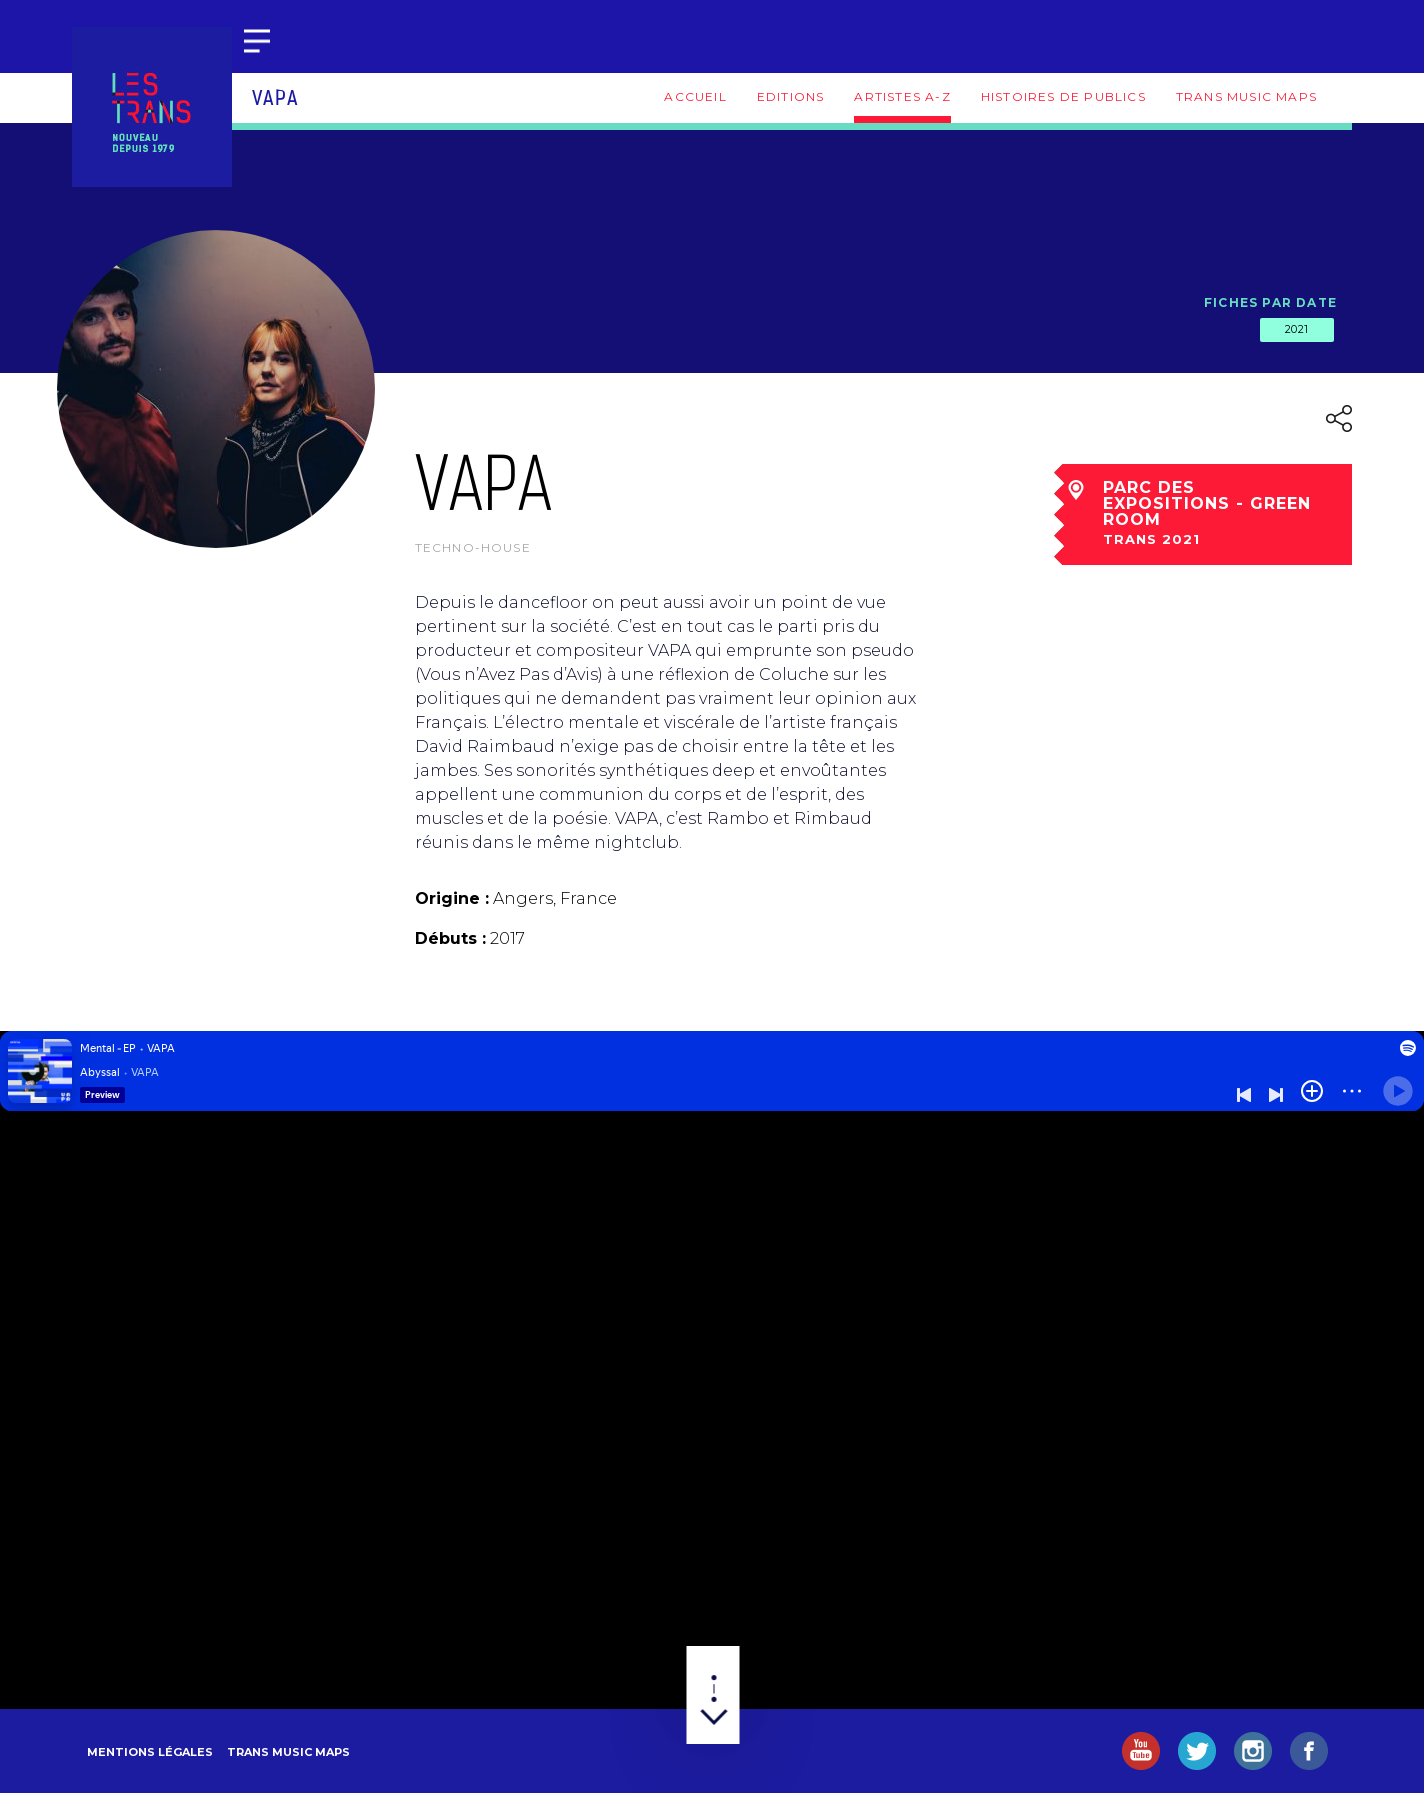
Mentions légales (150, 1752)
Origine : (452, 898)
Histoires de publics (1063, 96)
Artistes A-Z (902, 96)
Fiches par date (1270, 302)
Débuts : (450, 938)
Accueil (695, 96)
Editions (791, 96)
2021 (1297, 329)
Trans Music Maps (1246, 96)
